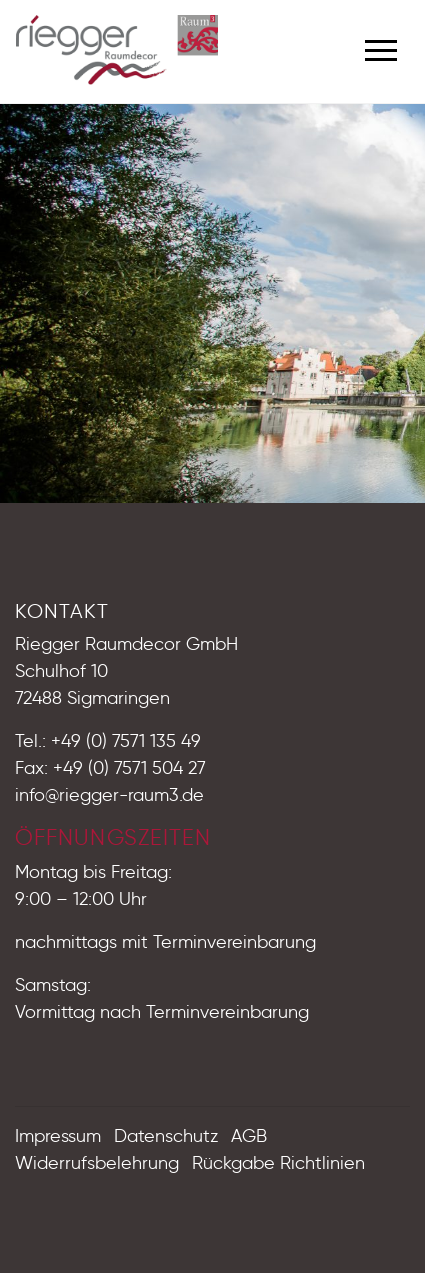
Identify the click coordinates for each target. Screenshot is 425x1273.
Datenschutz (166, 1136)
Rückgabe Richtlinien (278, 1163)
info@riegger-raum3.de (109, 795)
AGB (249, 1136)
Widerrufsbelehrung (97, 1163)
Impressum (58, 1136)
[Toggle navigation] (381, 47)
